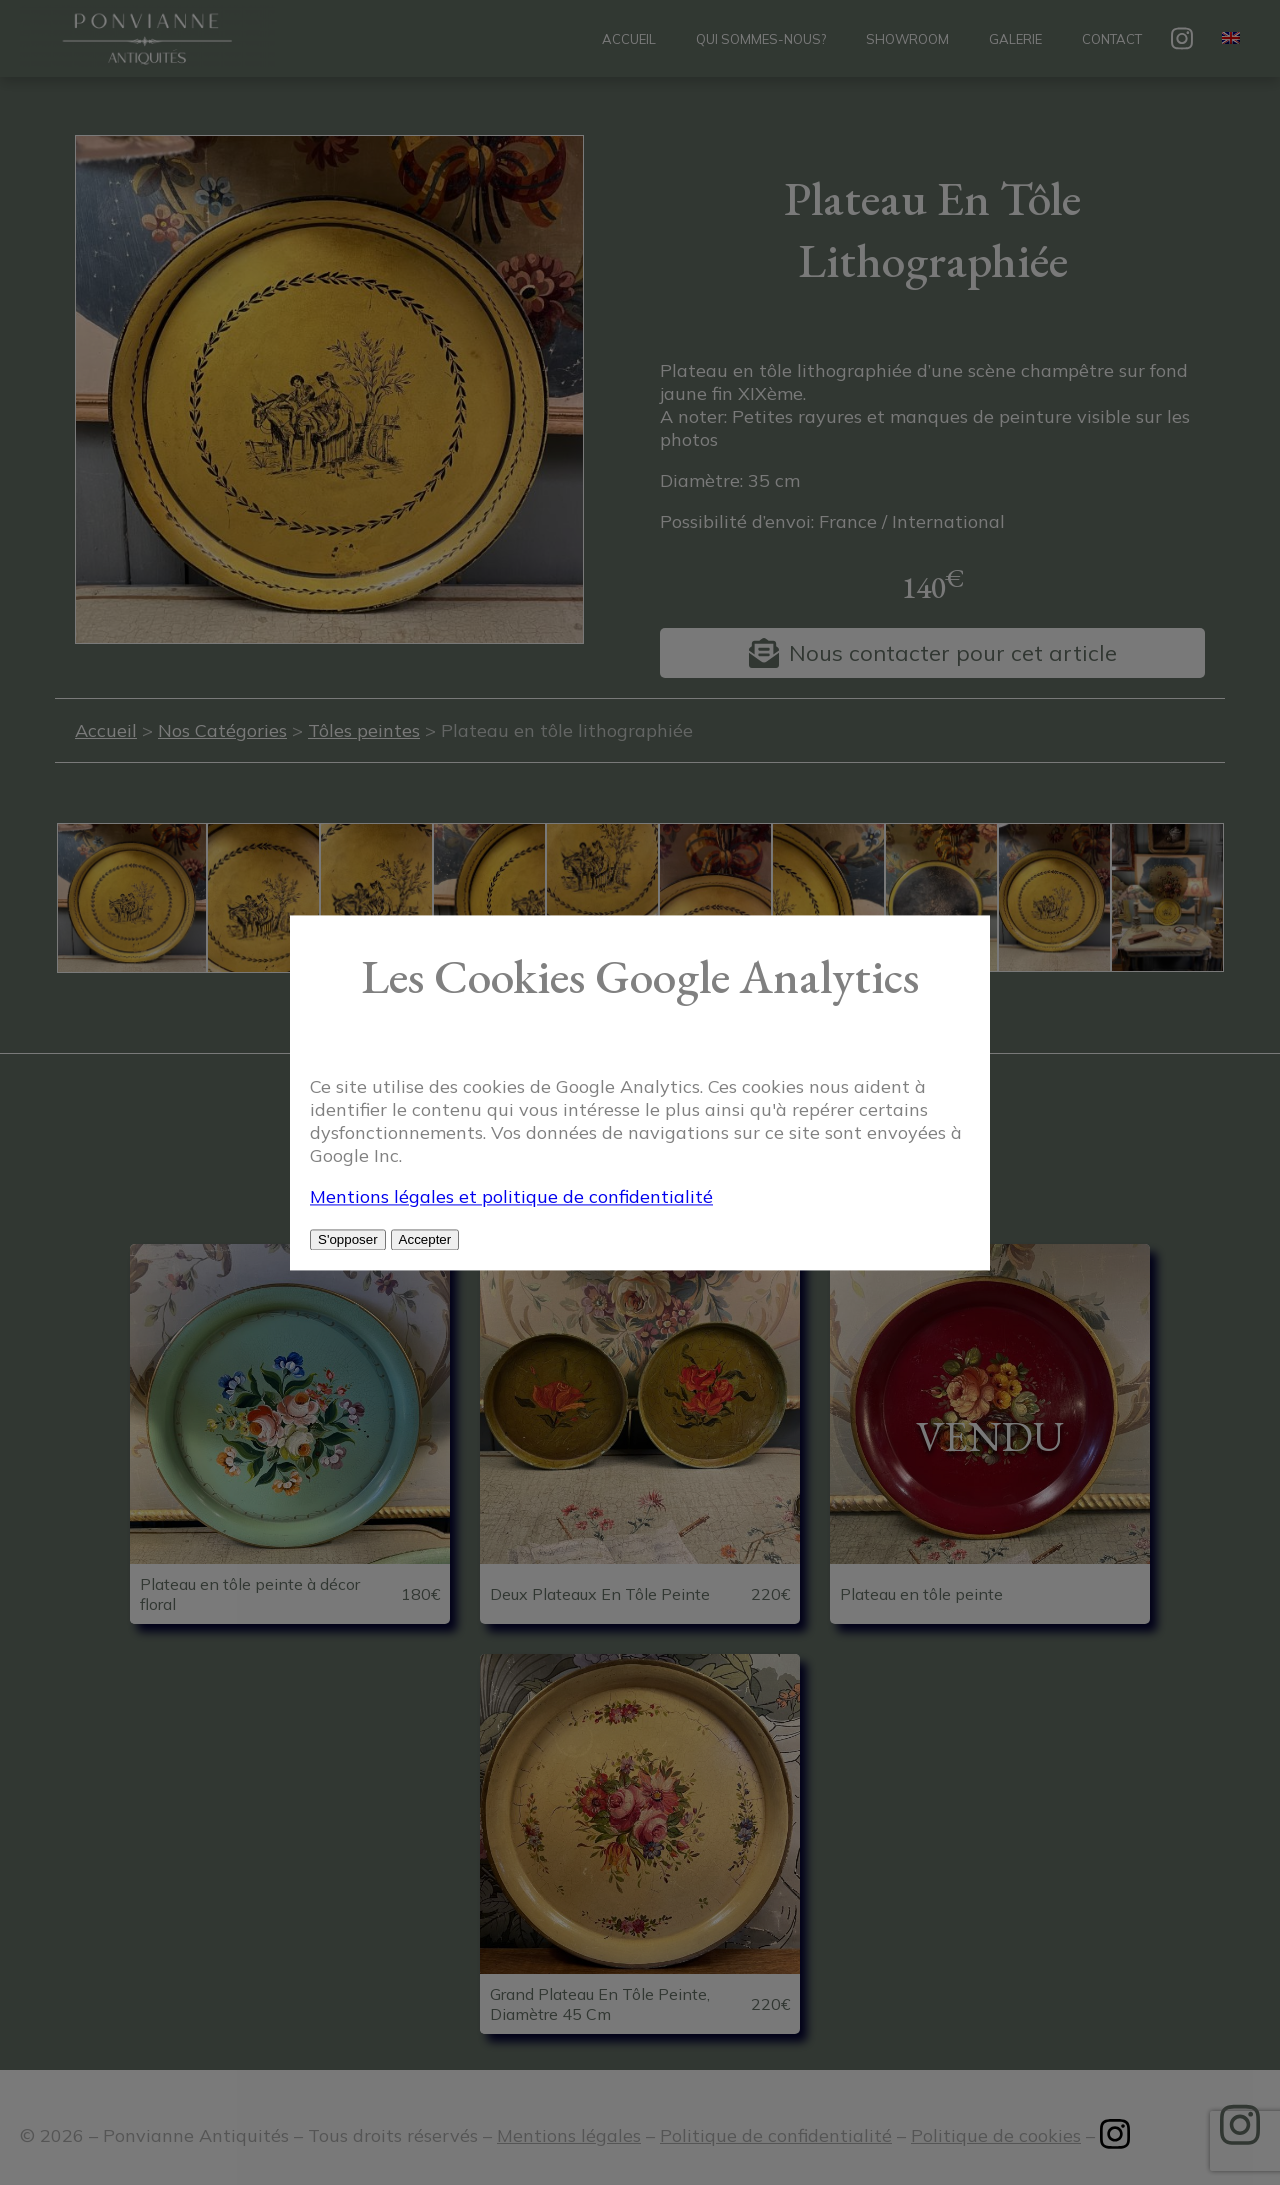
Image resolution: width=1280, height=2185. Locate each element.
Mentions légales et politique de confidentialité (511, 1196)
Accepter (425, 1239)
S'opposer (348, 1239)
